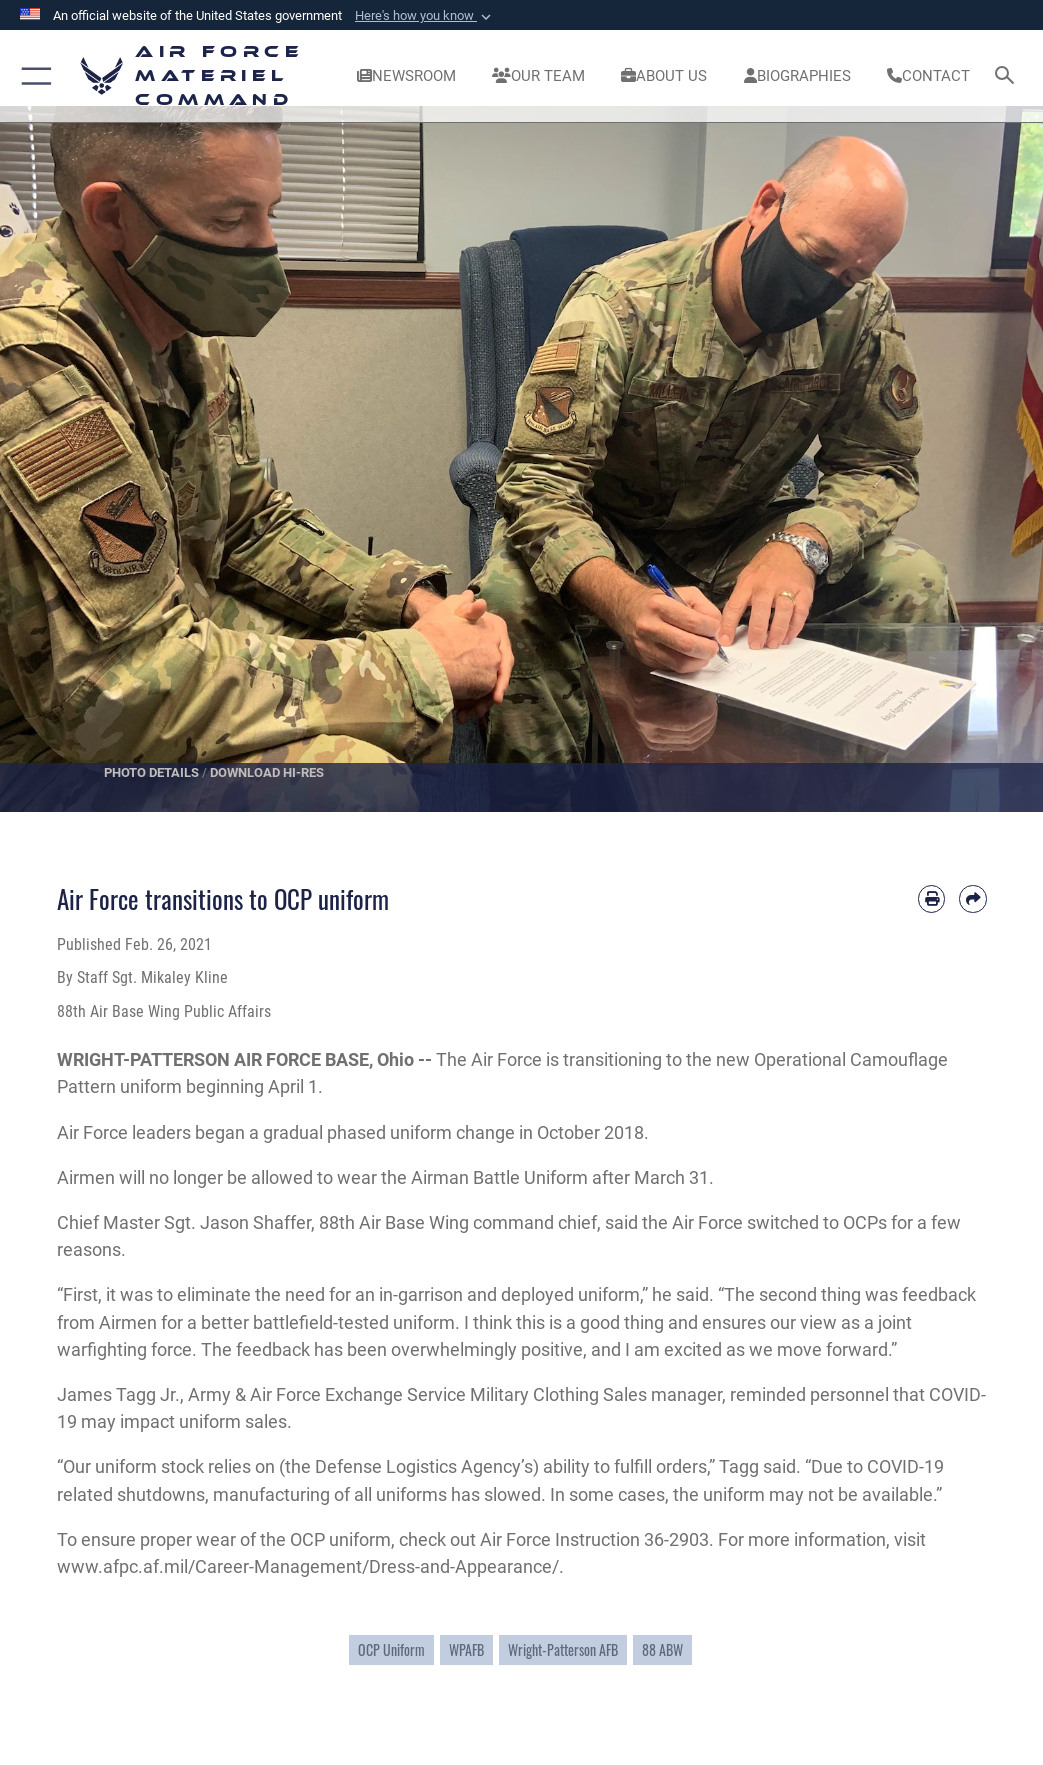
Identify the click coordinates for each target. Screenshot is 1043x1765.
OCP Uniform (391, 1650)
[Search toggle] (1008, 76)
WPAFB (466, 1650)
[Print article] (931, 898)
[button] (425, 16)
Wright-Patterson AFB (563, 1650)
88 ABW (662, 1650)
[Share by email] (972, 898)
